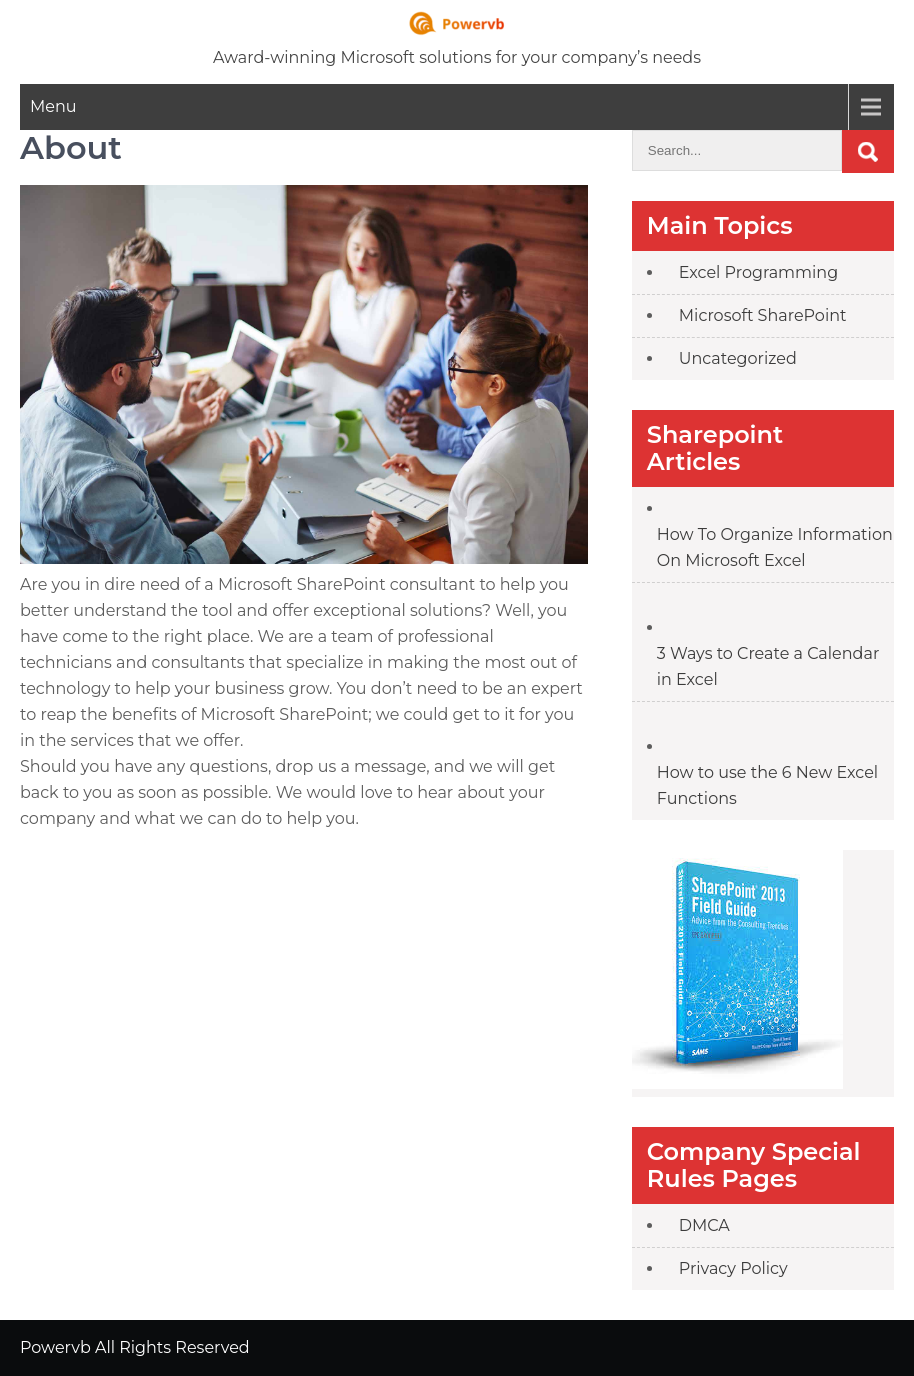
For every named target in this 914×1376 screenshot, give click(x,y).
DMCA (704, 1225)
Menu (53, 106)
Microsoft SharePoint (763, 315)
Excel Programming (758, 272)
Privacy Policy (733, 1268)
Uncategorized (738, 358)
